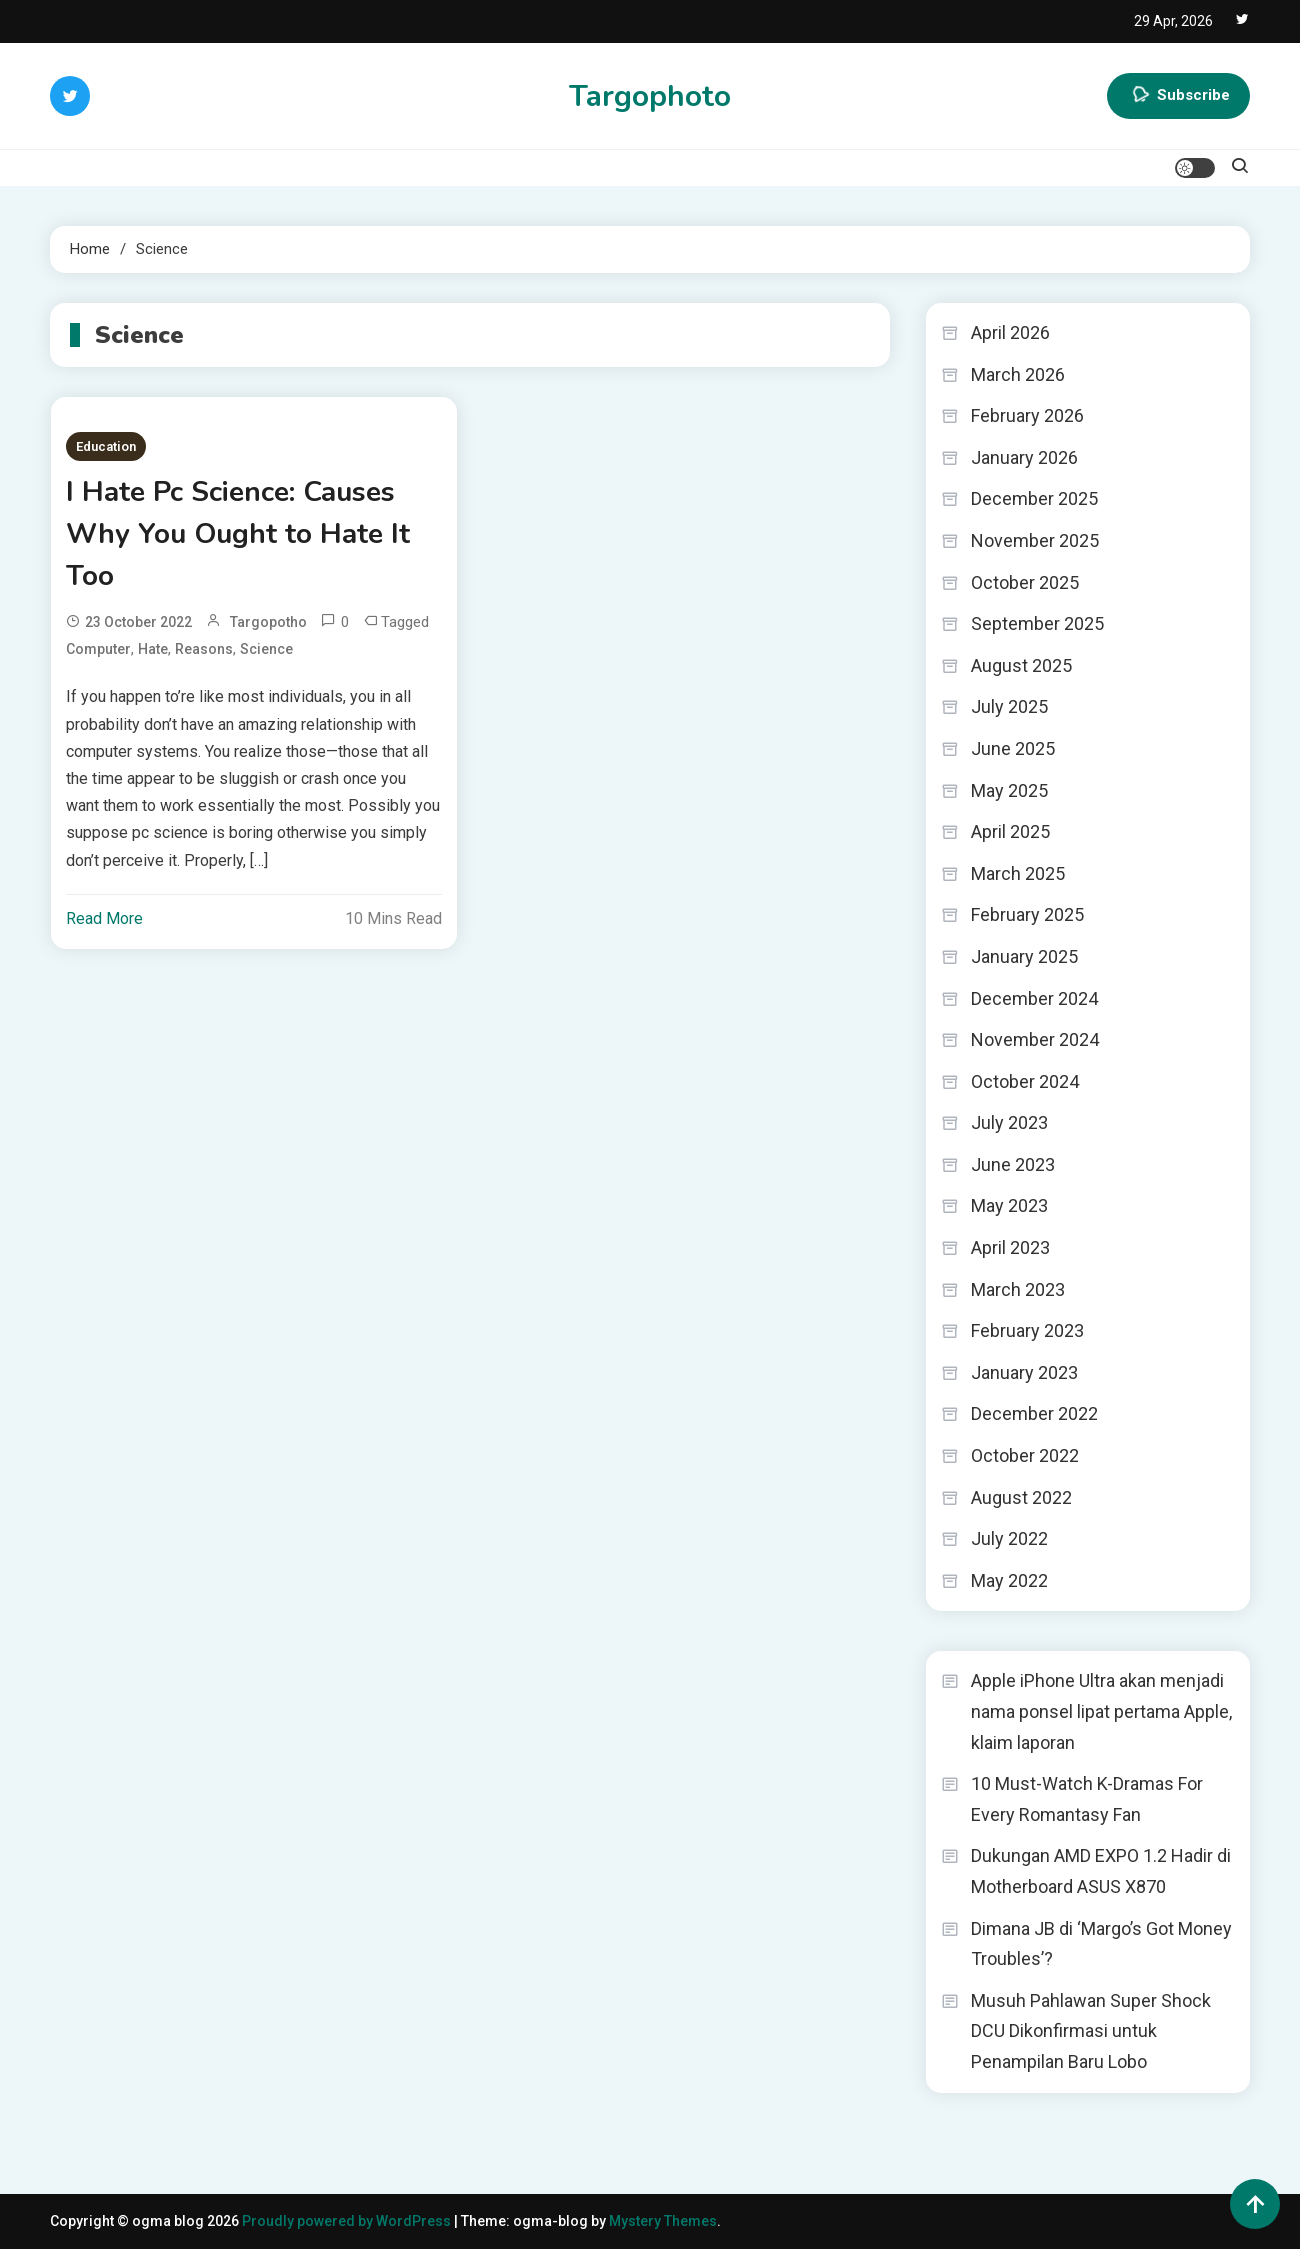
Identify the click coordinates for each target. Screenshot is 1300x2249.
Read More (104, 918)
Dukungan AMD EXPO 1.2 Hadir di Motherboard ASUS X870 (1101, 1871)
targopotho (268, 622)
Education (106, 446)
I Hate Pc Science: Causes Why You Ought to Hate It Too (238, 534)
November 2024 (1035, 1039)
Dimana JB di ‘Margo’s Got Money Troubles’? (1101, 1944)
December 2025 (1034, 498)
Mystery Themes (663, 2221)
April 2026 (1010, 332)
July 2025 (1009, 706)
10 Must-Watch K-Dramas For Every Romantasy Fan (1087, 1799)
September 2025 (1037, 623)
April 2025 (1010, 831)
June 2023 (1013, 1164)
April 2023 (1010, 1247)
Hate (153, 649)
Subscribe (1178, 96)
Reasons (204, 649)
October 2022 (1025, 1455)
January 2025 (1024, 956)
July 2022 (1009, 1538)
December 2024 (1034, 998)
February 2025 (1027, 914)
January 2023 (1024, 1372)
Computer (98, 649)
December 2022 (1034, 1413)
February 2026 (1027, 415)
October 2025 (1025, 582)
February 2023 (1027, 1330)
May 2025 (1009, 790)
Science (266, 649)
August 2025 (1021, 665)
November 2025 (1035, 540)
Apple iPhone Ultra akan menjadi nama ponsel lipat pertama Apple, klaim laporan (1101, 1711)
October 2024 (1025, 1081)
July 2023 (1009, 1122)
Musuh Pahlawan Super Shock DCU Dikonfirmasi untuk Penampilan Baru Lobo (1091, 2031)
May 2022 (1009, 1580)
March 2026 (1018, 374)
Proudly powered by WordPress (348, 2221)
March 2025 (1018, 873)
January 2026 (1024, 457)
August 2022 (1021, 1497)
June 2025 (1013, 748)
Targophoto (650, 96)
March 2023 (1018, 1289)
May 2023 (1009, 1205)
